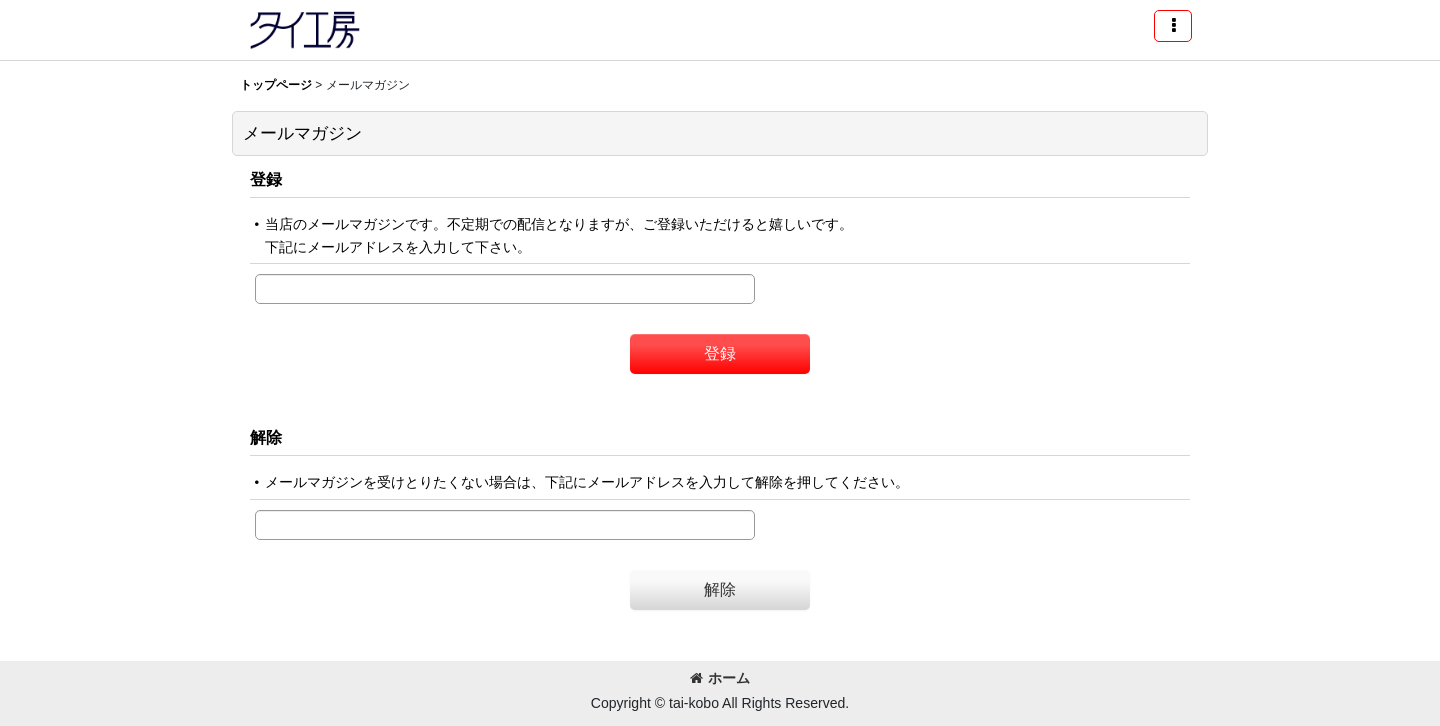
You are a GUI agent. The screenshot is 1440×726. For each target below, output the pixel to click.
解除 (266, 437)
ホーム (720, 678)
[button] (1173, 26)
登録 (266, 179)
